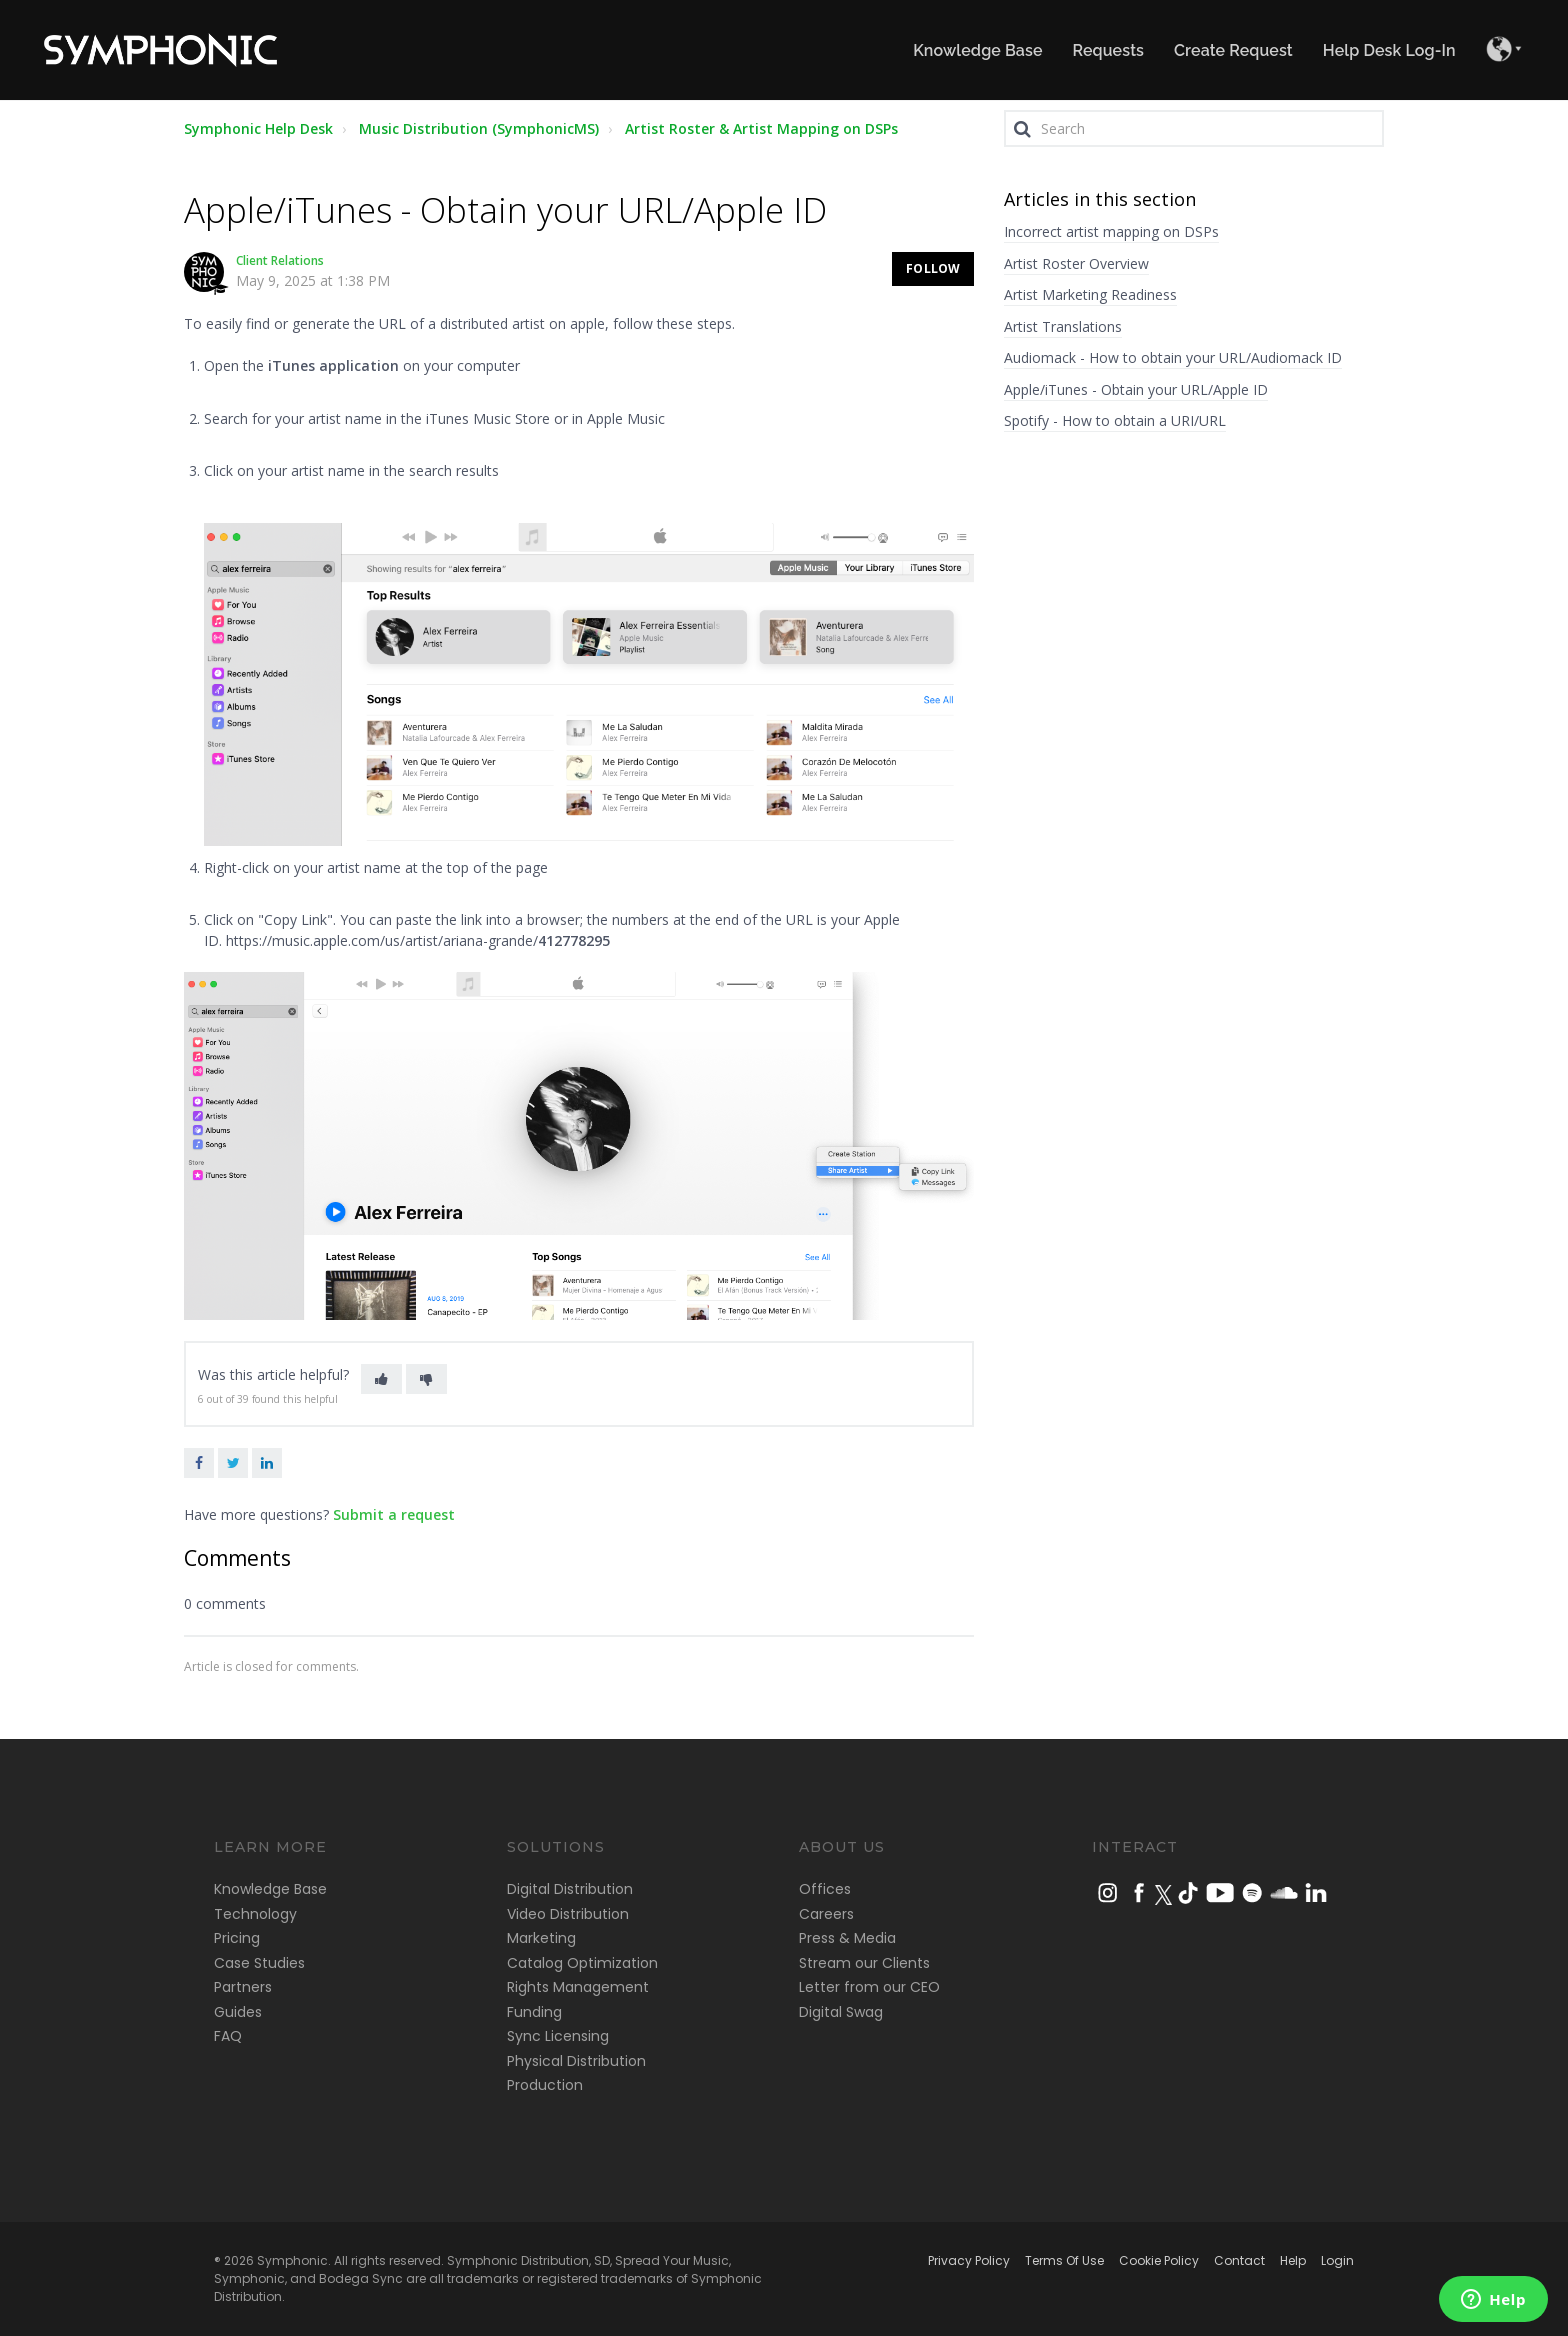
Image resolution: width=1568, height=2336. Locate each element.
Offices (825, 1889)
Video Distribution (568, 1914)
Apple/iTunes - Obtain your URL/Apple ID (1136, 389)
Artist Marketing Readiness (1090, 294)
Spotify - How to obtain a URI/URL (1115, 420)
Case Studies (259, 1963)
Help (1293, 2260)
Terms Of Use (1064, 2260)
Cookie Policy (1159, 2260)
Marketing (541, 1938)
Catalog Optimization (582, 1963)
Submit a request (394, 1514)
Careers (826, 1914)
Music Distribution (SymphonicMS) (479, 128)
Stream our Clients (864, 1963)
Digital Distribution (570, 1889)
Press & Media (847, 1938)
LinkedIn (267, 1463)
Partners (243, 1987)
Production (545, 2085)
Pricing (237, 1938)
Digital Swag (841, 2012)
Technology (255, 1914)
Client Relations (280, 260)
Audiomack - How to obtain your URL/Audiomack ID (1173, 357)
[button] (381, 1379)
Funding (534, 2012)
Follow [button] (933, 268)
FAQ (228, 2036)
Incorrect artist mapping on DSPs (1111, 231)
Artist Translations (1063, 326)
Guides (238, 2012)
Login (1337, 2260)
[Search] (1194, 128)
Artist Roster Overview (1076, 263)
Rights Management (578, 1987)
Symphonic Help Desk (258, 128)
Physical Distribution (576, 2061)
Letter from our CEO (869, 1987)
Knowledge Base (270, 1889)
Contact (1239, 2260)
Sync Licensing (558, 2036)
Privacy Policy (969, 2260)
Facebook (199, 1463)
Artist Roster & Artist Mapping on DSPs (761, 128)
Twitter (233, 1463)
